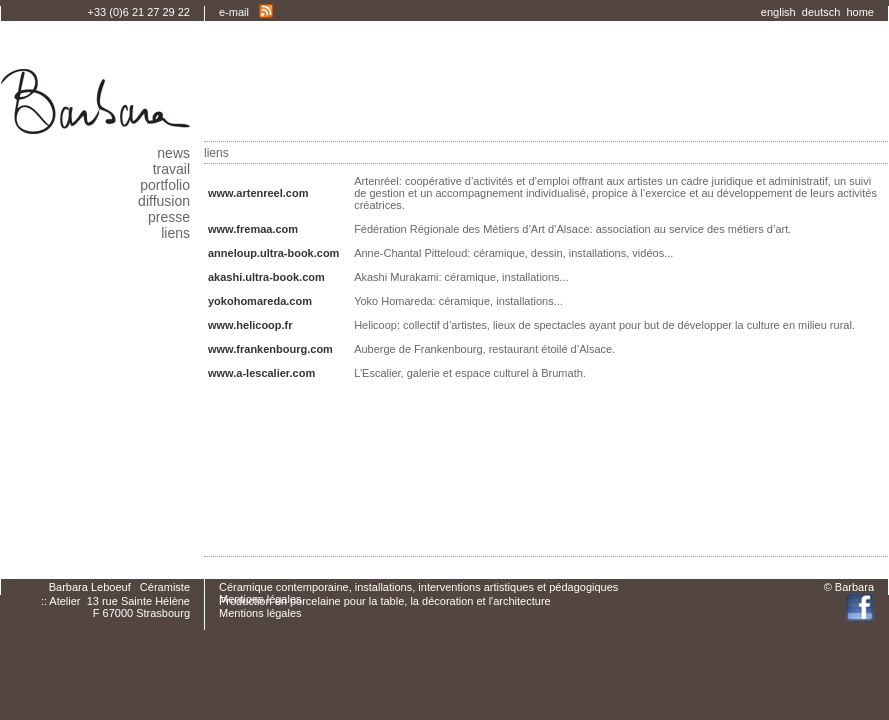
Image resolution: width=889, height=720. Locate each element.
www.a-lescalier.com (261, 373)
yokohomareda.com (260, 301)
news (173, 153)
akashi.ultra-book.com (266, 277)
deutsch (824, 12)
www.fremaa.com (253, 229)
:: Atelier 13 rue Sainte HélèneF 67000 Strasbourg (115, 607)
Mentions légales (260, 613)
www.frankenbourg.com (270, 349)
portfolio (165, 185)
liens (175, 233)
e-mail (234, 12)
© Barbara (849, 587)
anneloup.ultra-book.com (273, 253)
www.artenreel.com (276, 193)
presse (169, 217)
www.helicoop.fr (250, 325)
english (781, 12)
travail (171, 169)
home (860, 12)
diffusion (164, 201)
